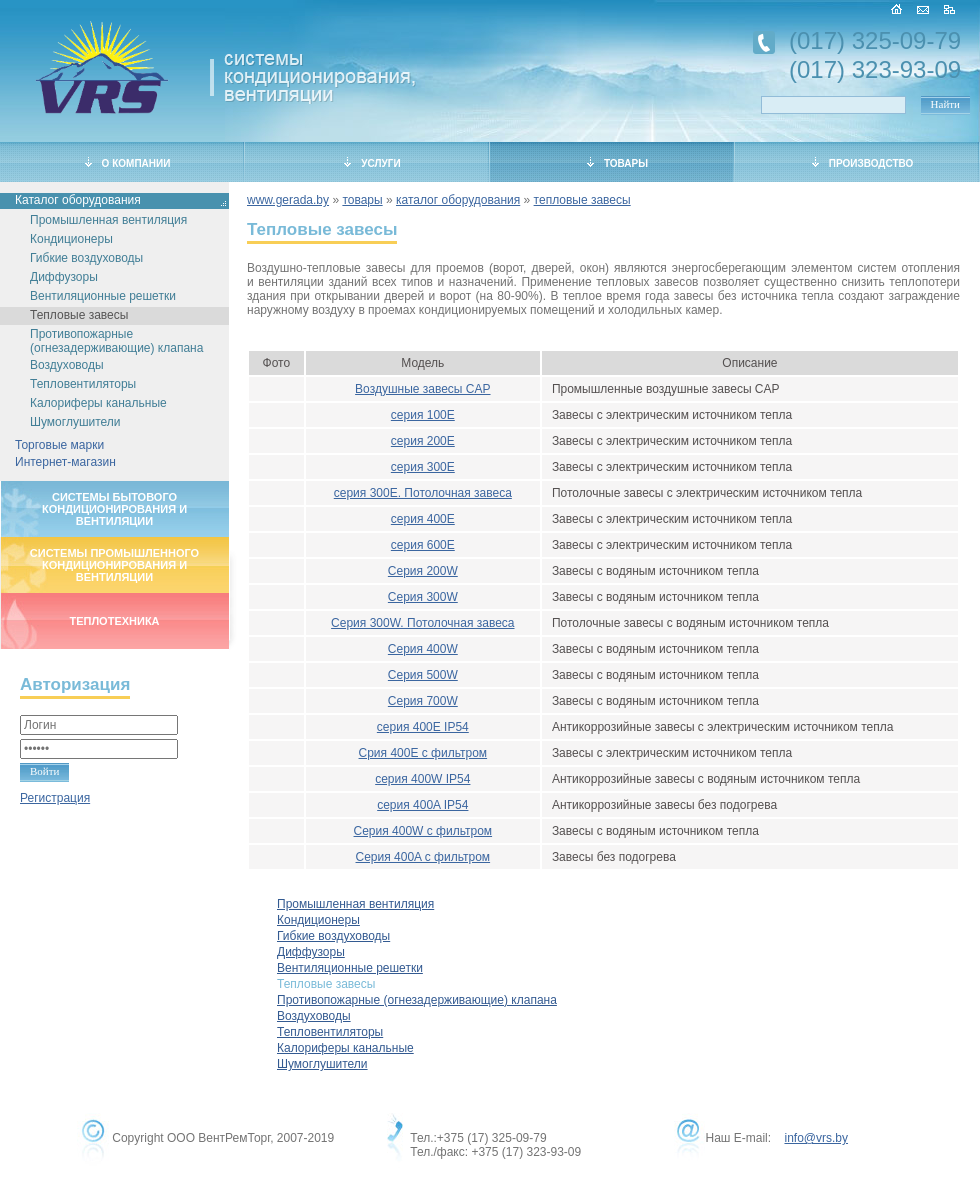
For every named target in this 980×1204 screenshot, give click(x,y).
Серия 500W (423, 675)
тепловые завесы (582, 200)
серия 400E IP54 (423, 727)
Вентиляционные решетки (103, 296)
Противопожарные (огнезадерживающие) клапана (116, 341)
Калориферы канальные (98, 403)
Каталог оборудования (78, 200)
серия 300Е (423, 467)
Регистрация (55, 798)
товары (362, 200)
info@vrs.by (816, 1138)
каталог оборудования (458, 200)
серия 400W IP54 (422, 779)
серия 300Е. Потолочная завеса (423, 493)
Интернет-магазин (65, 462)
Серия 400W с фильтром (423, 831)
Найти (945, 104)
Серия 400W (423, 649)
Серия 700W (423, 701)
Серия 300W (423, 597)
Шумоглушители (75, 422)
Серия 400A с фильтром (423, 857)
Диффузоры (64, 277)
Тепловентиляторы (83, 384)
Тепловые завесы (79, 315)
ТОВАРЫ (617, 163)
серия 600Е (423, 545)
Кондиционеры (71, 239)
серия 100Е (423, 415)
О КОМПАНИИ (128, 163)
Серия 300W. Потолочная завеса (422, 623)
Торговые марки (59, 445)
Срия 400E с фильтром (423, 753)
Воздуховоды (67, 365)
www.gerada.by (288, 200)
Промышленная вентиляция (108, 220)
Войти (44, 771)
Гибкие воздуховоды (86, 258)
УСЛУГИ (372, 163)
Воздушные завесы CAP (422, 389)
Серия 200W (423, 571)
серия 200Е (423, 441)
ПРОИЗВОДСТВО (863, 163)
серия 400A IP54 (422, 805)
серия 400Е (423, 519)
